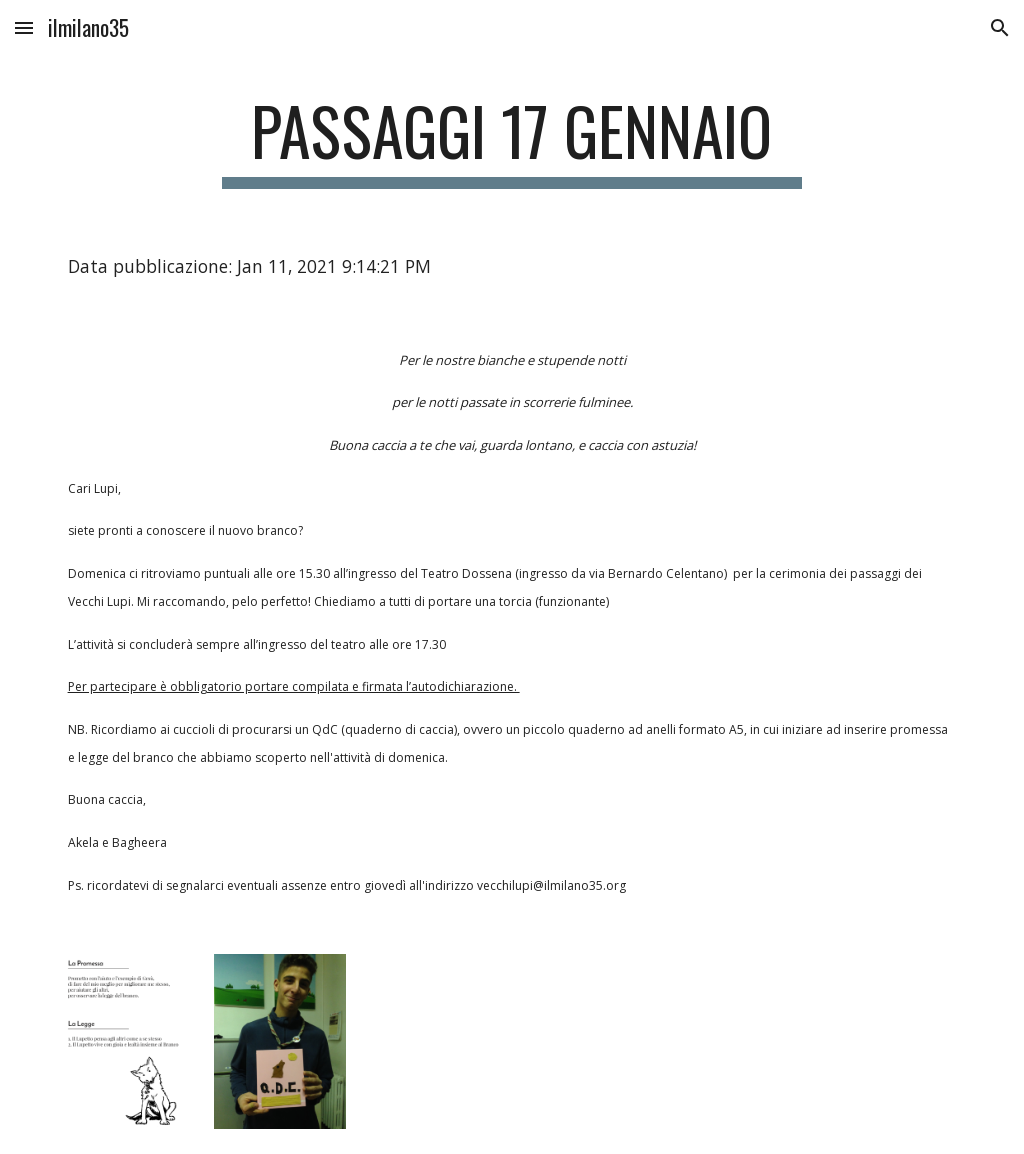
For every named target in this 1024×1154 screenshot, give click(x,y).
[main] (511, 140)
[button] (24, 27)
